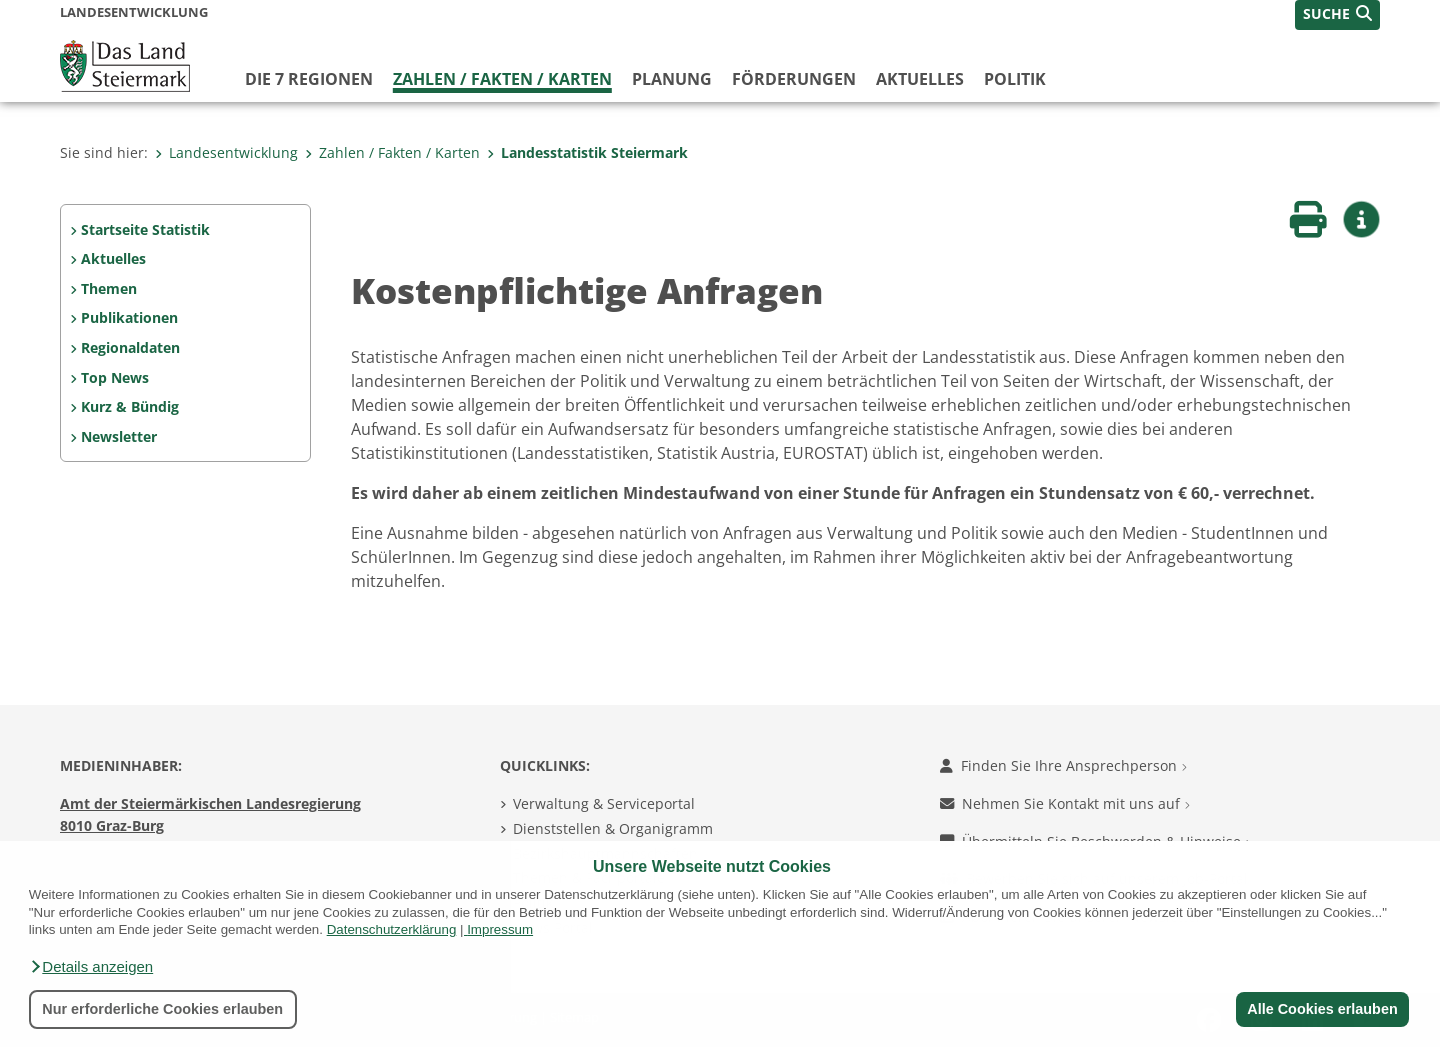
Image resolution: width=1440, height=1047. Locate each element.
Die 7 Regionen (309, 79)
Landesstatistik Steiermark (587, 152)
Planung (672, 79)
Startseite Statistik (145, 229)
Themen (109, 288)
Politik (1015, 79)
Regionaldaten (130, 347)
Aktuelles (920, 79)
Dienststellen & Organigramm (613, 828)
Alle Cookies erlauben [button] (1322, 1009)
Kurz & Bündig (130, 406)
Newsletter (119, 436)
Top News (115, 377)
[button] (91, 967)
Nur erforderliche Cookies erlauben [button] (162, 1009)
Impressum (500, 929)
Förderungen (794, 79)
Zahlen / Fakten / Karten (502, 79)
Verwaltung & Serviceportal (604, 803)
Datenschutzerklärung (392, 929)
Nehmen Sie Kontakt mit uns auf (1065, 803)
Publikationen (129, 317)
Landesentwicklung (226, 152)
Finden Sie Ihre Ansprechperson (1063, 765)
